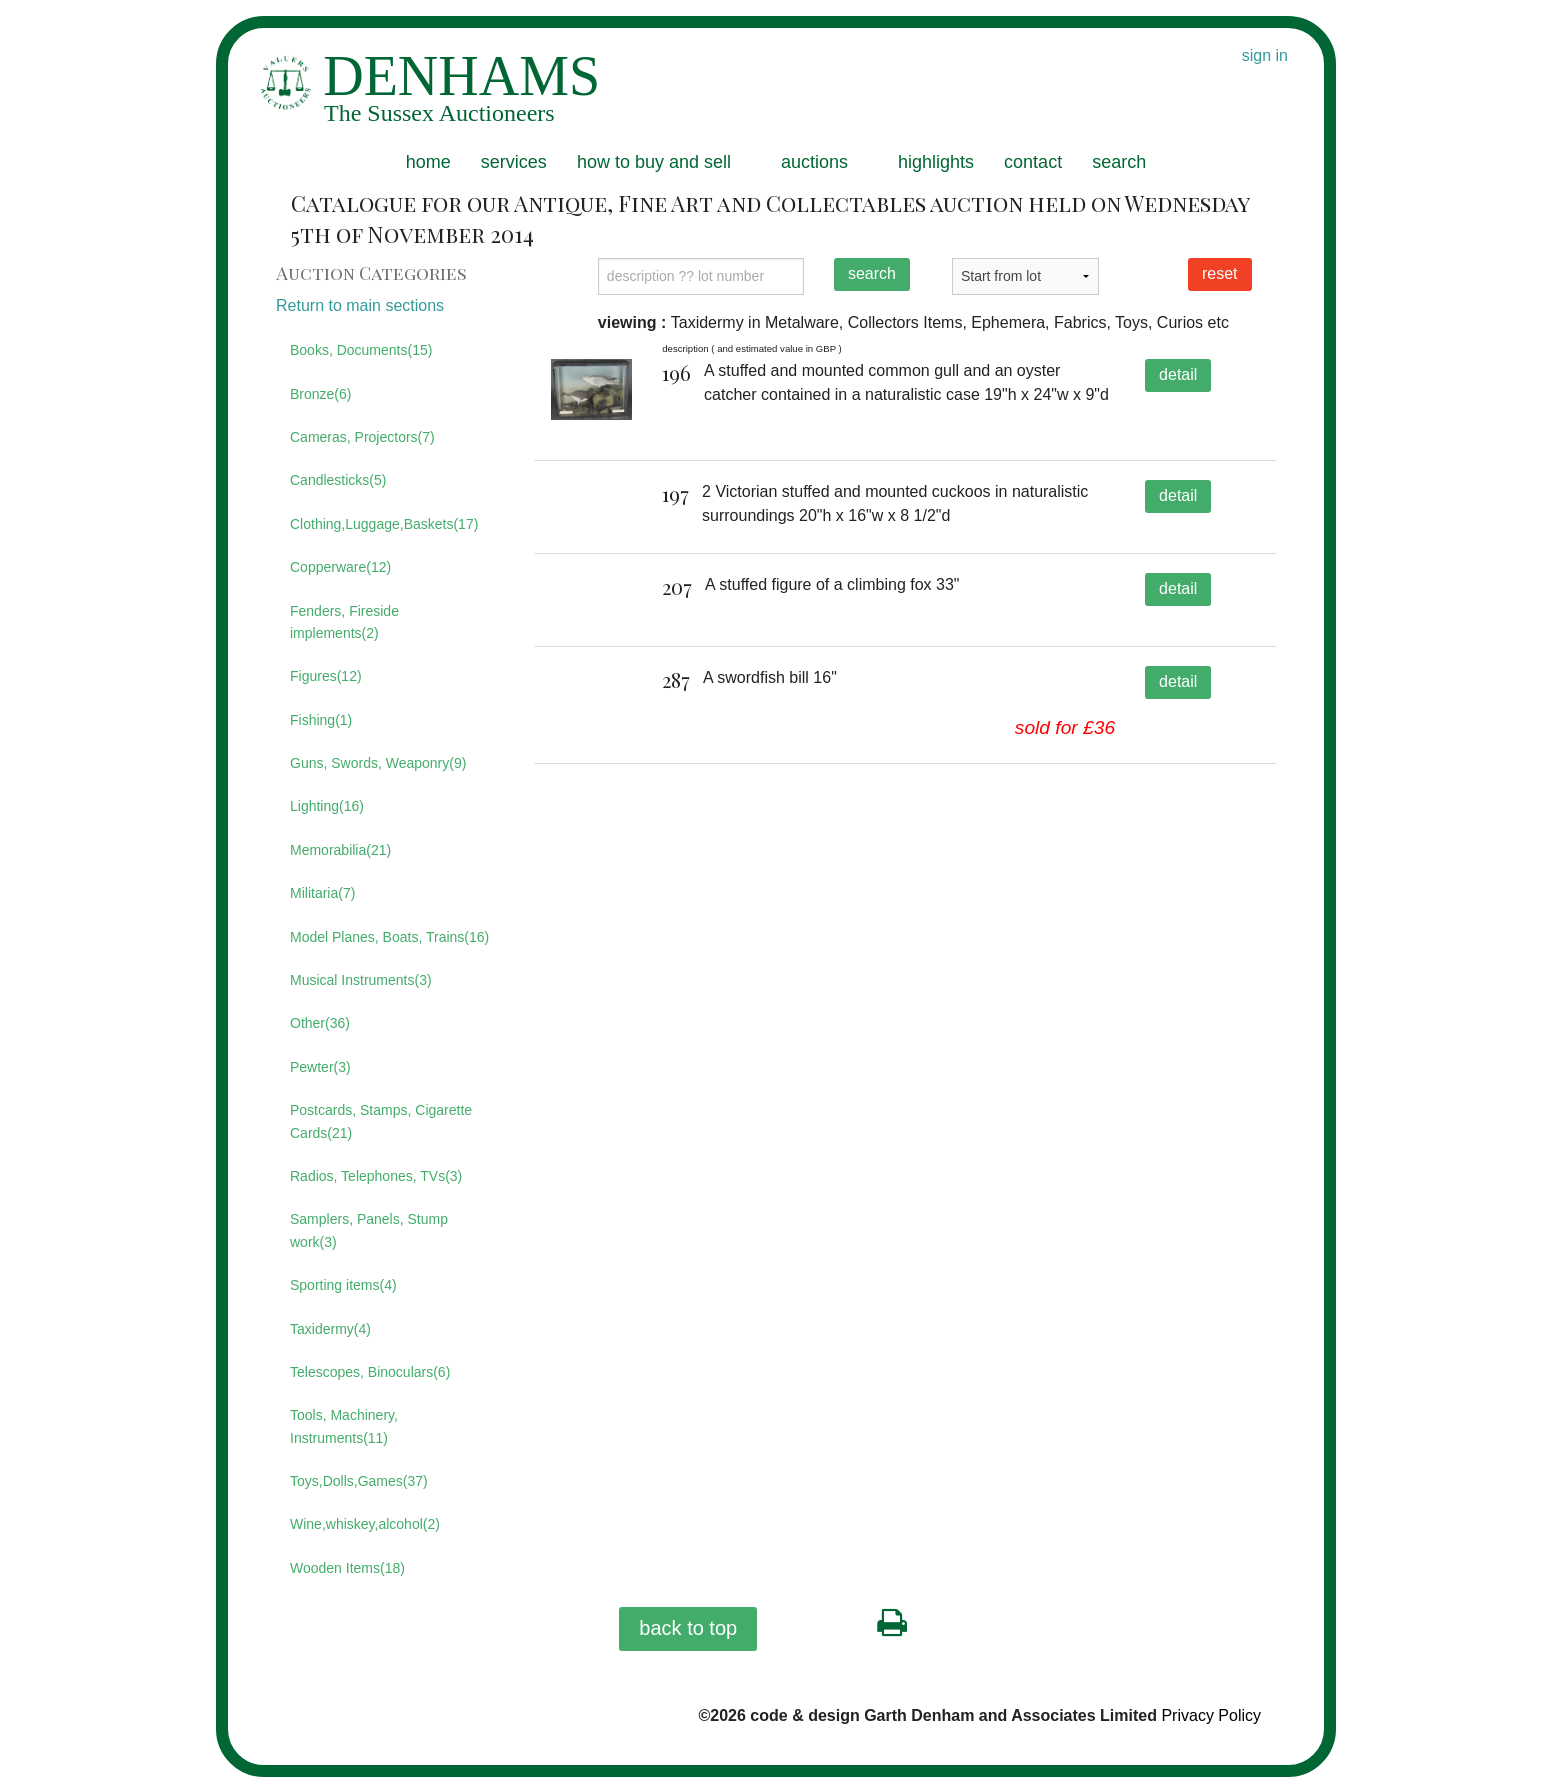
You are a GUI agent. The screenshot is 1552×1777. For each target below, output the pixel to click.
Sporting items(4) (343, 1285)
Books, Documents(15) (361, 350)
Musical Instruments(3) (361, 980)
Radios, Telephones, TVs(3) (376, 1176)
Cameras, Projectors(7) (362, 437)
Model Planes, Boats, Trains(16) (389, 937)
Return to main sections (360, 305)
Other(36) (320, 1023)
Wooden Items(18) (347, 1568)
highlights (936, 162)
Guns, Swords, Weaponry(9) (378, 763)
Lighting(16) (327, 806)
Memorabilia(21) (340, 850)
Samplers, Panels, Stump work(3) (369, 1230)
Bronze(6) (320, 394)
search (1119, 162)
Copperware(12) (340, 567)
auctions (814, 162)
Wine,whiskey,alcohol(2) (365, 1524)
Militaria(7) (322, 893)
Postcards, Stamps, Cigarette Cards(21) (381, 1121)
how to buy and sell (654, 162)
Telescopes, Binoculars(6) (370, 1372)
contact (1033, 162)
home (428, 162)
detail (1178, 374)
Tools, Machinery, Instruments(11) (344, 1426)
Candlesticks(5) (338, 480)
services (514, 162)
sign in (1265, 55)
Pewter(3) (320, 1067)
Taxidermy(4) (330, 1329)
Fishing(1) (321, 720)
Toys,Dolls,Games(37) (359, 1481)
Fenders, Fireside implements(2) (344, 622)
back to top (688, 1628)
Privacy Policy (1211, 1715)
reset (1220, 273)
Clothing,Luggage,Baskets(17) (384, 524)
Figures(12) (326, 676)
